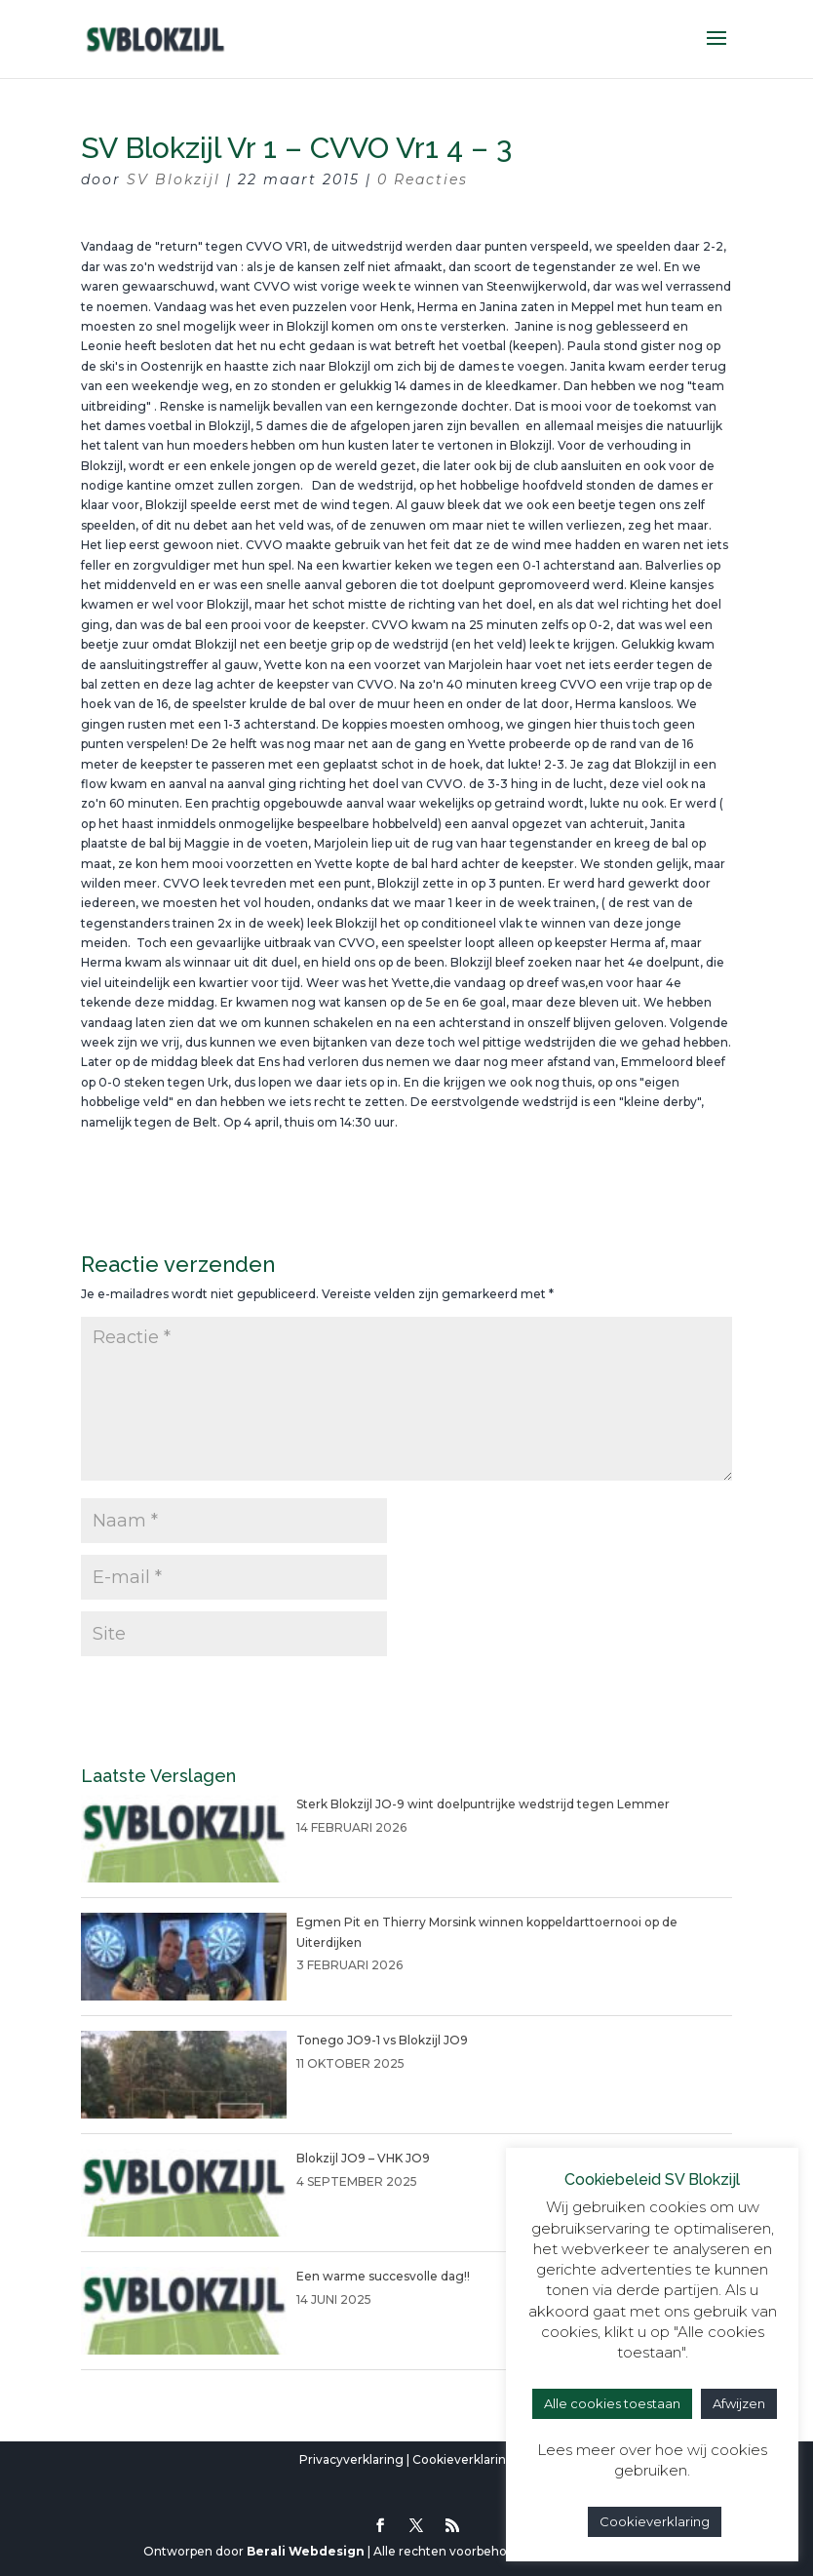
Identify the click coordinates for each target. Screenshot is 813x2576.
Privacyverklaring (351, 2459)
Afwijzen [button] (739, 2403)
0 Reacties (422, 179)
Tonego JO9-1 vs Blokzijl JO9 (382, 2040)
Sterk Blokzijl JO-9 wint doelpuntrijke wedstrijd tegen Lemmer (483, 1804)
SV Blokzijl (173, 179)
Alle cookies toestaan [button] (612, 2403)
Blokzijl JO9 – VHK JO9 (363, 2158)
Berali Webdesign (306, 2551)
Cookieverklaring (463, 2459)
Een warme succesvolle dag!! (383, 2276)
